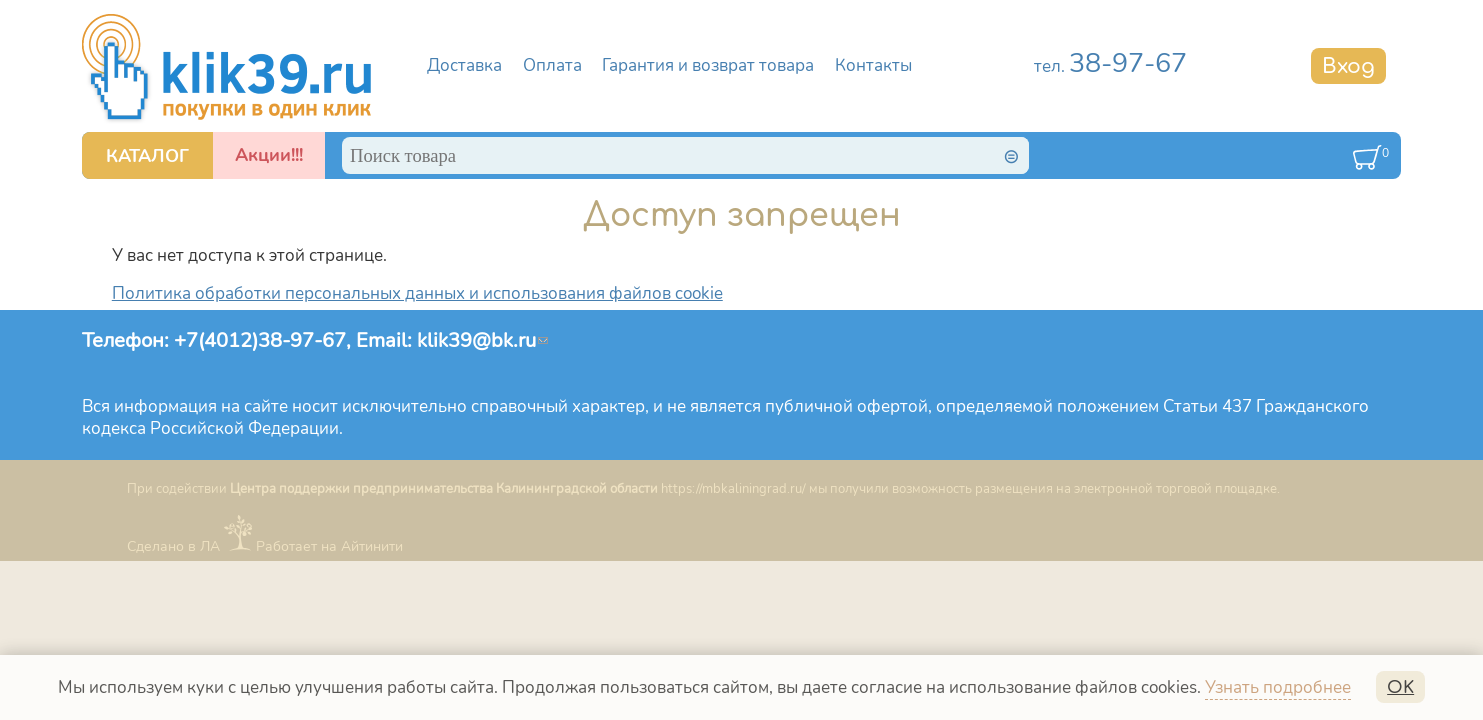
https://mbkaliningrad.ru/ (733, 488)
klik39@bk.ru (482, 340)
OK (1400, 687)
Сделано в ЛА (173, 546)
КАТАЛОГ (147, 156)
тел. (1110, 66)
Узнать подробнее (1278, 687)
